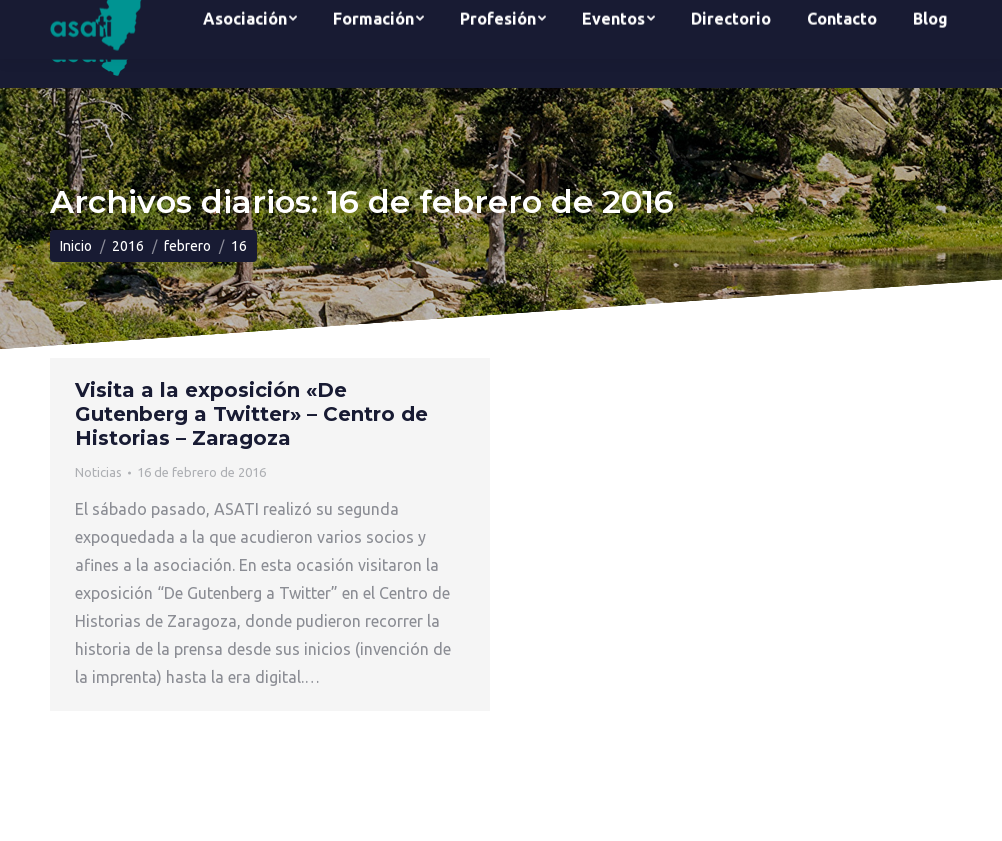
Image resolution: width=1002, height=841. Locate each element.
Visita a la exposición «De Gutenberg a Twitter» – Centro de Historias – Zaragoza (251, 414)
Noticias (98, 472)
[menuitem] (250, 44)
